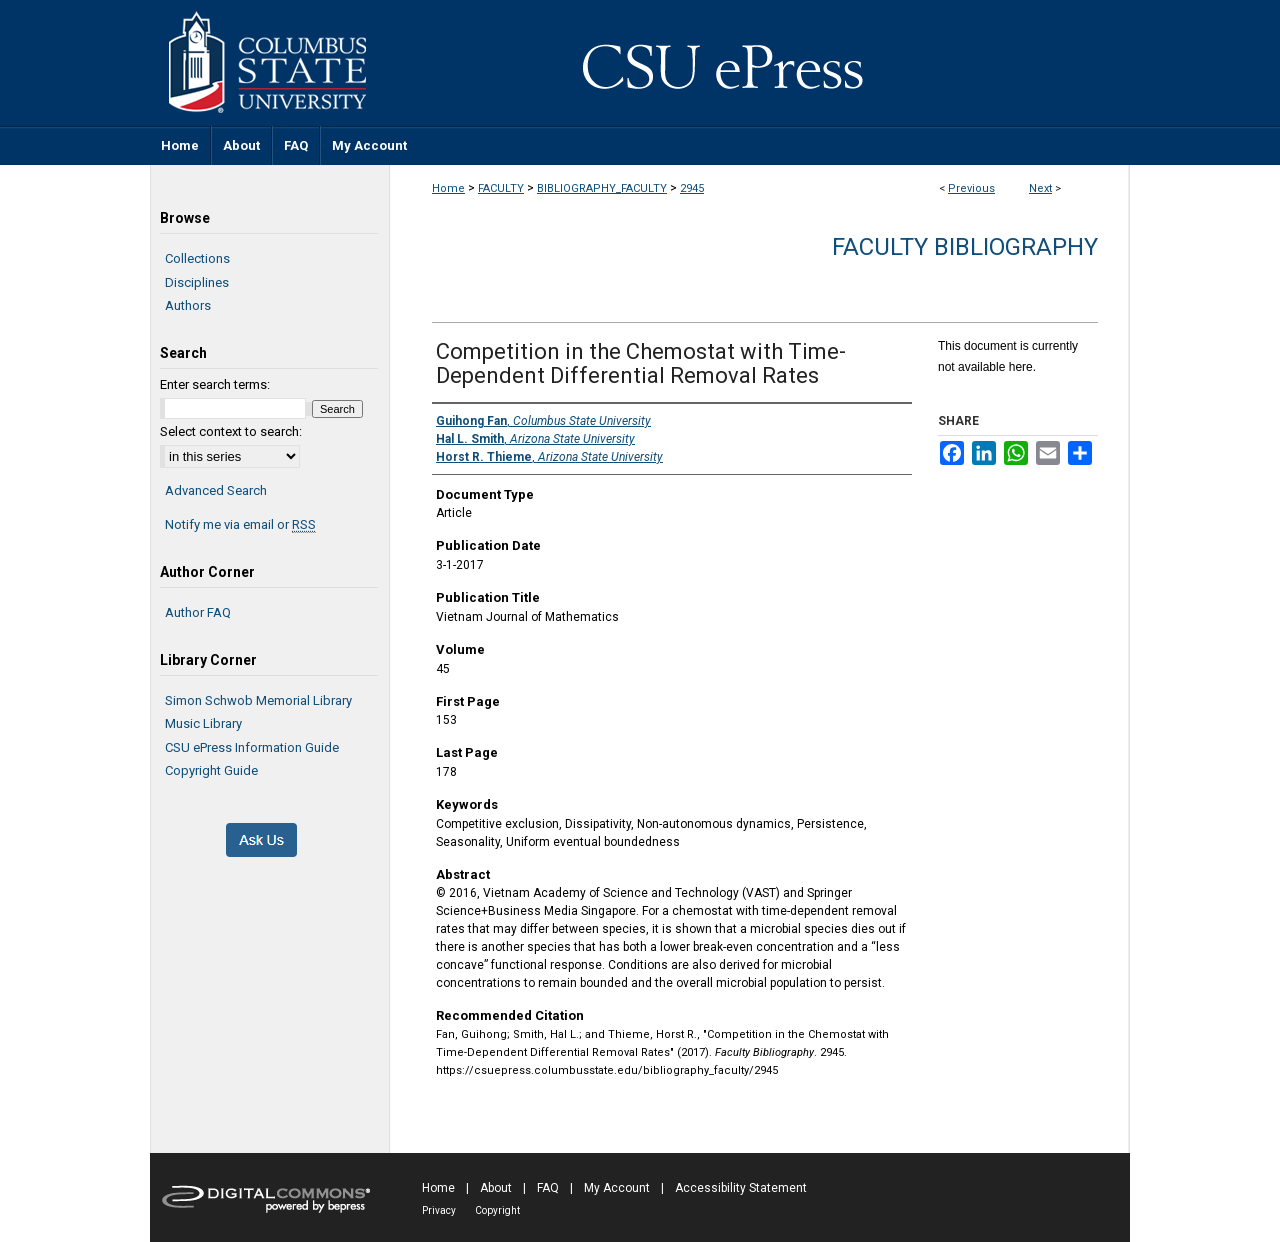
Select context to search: (231, 431)
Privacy (439, 1210)
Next (1040, 188)
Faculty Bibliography (965, 247)
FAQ (548, 1188)
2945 (692, 188)
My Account (617, 1188)
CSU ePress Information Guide (252, 747)
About (496, 1188)
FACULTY (501, 188)
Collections (197, 258)
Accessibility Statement (741, 1188)
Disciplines (197, 282)
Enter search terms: (215, 384)
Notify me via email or (240, 525)
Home (448, 188)
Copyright (497, 1210)
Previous (971, 188)
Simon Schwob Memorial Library (258, 700)
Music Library (203, 723)
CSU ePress (760, 63)
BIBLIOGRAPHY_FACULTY (602, 188)
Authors (188, 305)
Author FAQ (198, 612)
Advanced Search (216, 490)
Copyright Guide (211, 770)
